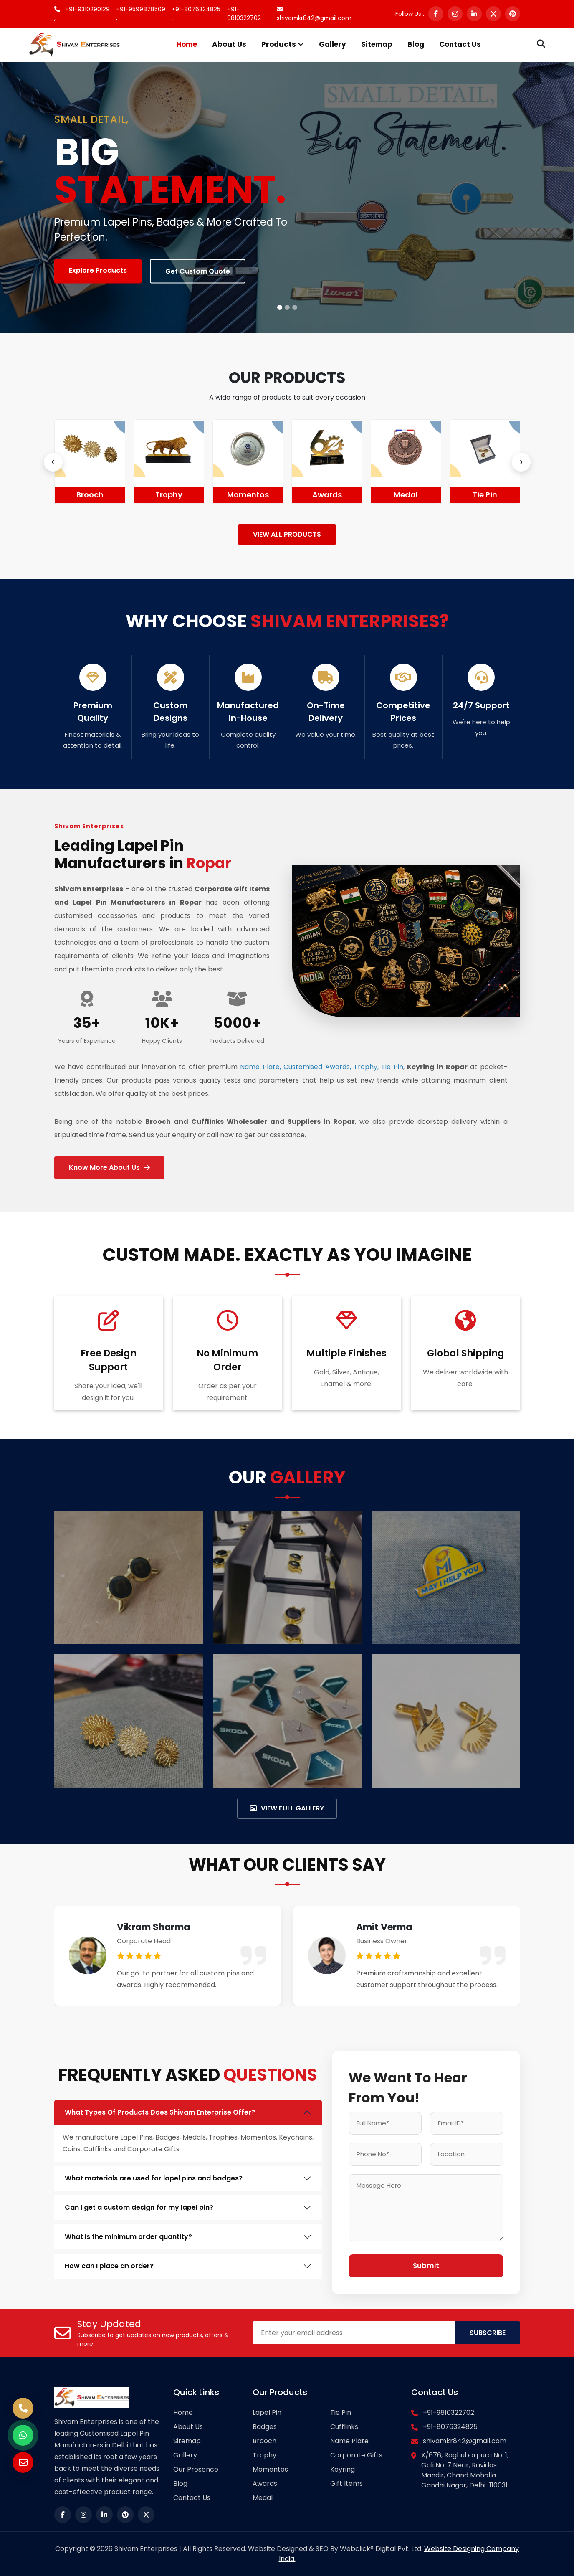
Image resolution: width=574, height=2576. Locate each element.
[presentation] (53, 462)
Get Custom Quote (197, 271)
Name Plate (349, 2441)
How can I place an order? (109, 2266)
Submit (426, 2266)
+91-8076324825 (450, 2426)
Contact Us (460, 44)
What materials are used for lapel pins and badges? (154, 2178)
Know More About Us (109, 1167)
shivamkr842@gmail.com (314, 14)
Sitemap (376, 44)
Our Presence (195, 2469)
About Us (229, 44)
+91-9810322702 (244, 13)
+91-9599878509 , (140, 13)
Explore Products (98, 270)
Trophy (247, 494)
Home (186, 44)
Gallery (332, 44)
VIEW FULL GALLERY (287, 1808)
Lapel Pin (267, 2412)
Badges (89, 494)
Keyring (342, 2469)
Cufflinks (344, 2426)
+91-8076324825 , (196, 13)
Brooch (168, 494)
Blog (415, 44)
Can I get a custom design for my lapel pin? (139, 2207)
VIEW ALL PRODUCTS (287, 534)
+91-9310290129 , (82, 13)
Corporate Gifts (356, 2455)
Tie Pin (340, 2412)
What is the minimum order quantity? (128, 2236)
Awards (406, 494)
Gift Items (346, 2483)
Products (282, 44)
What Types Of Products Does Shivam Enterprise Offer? (160, 2112)
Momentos (327, 494)
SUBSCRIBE (488, 2333)
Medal (485, 494)
